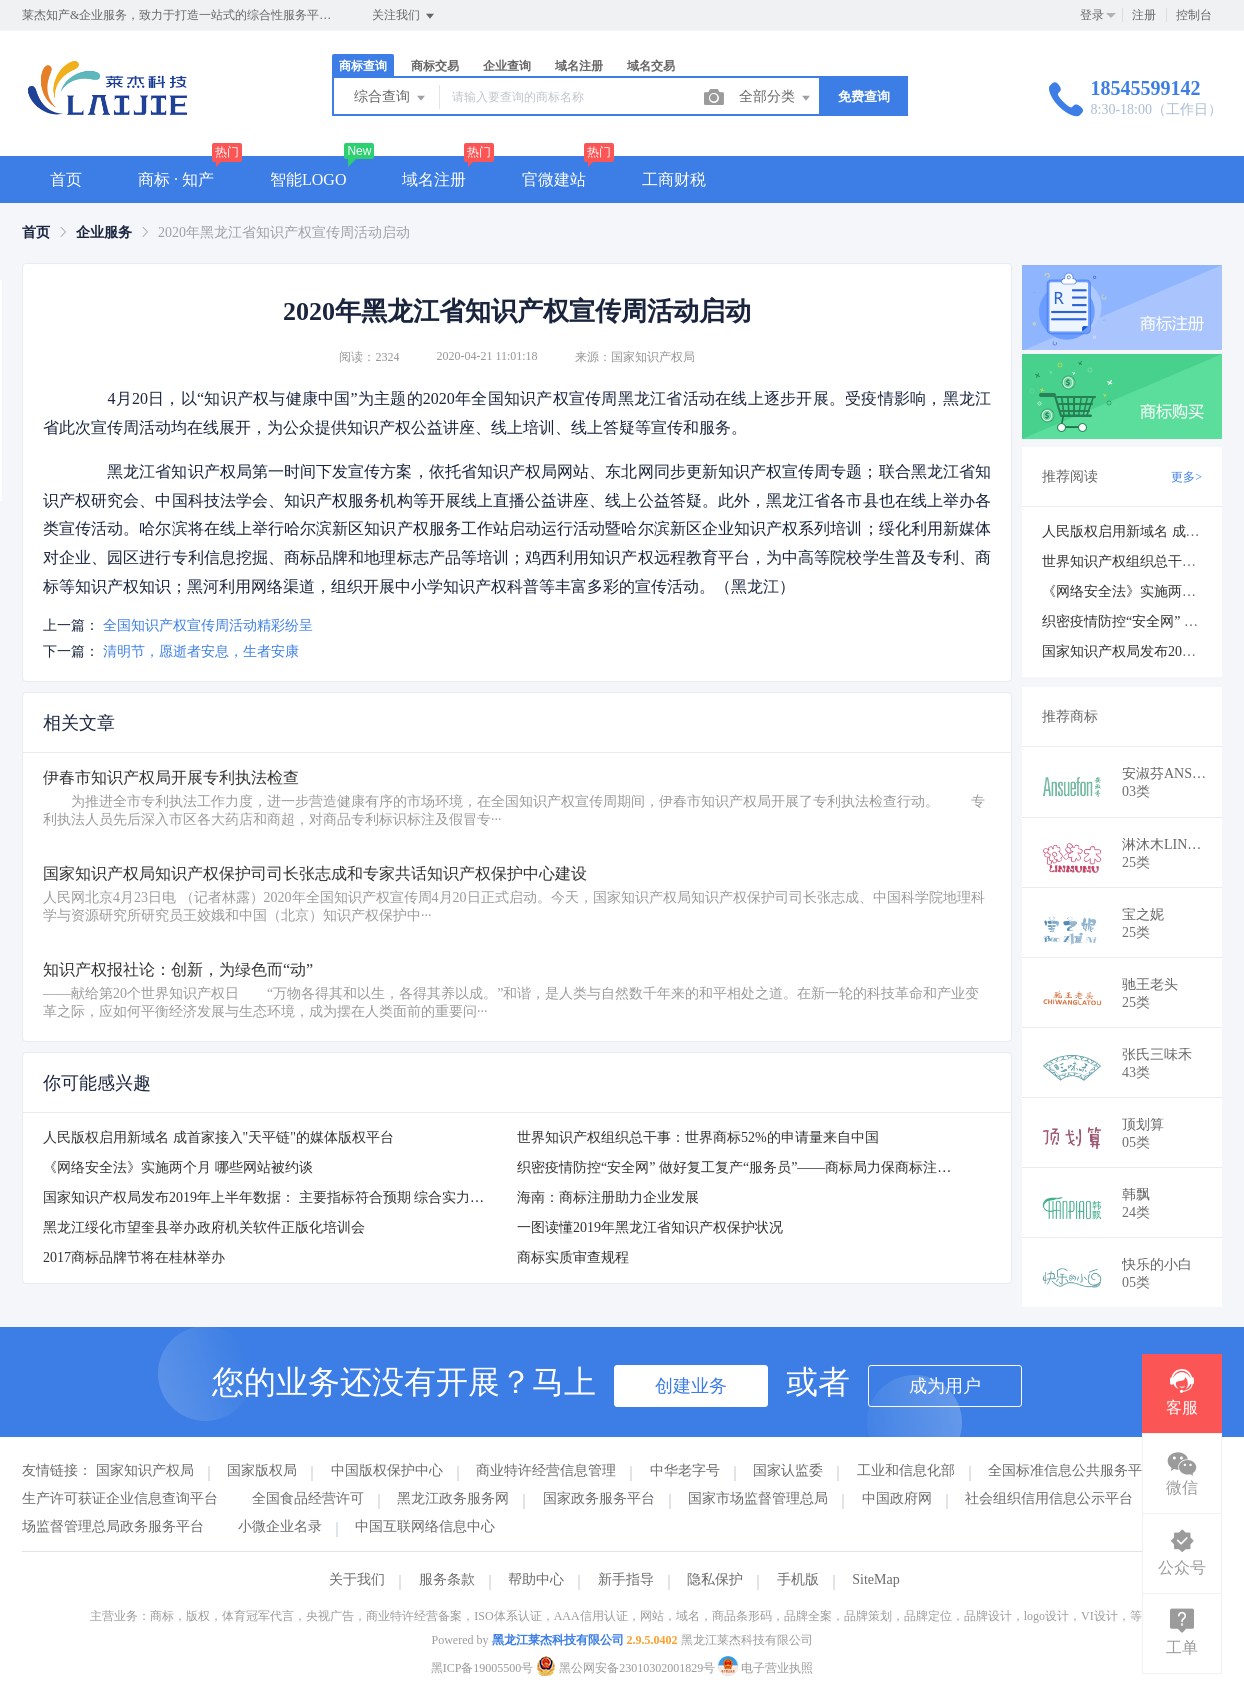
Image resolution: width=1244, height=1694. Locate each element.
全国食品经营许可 (308, 1498)
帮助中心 (536, 1579)
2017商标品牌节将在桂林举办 (134, 1257)
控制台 (1194, 15)
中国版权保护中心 (387, 1470)
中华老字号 (685, 1470)
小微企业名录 (280, 1526)
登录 (1092, 15)
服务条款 (447, 1579)
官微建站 (554, 179)
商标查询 (363, 66)
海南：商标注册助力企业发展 (608, 1197)
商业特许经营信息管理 (546, 1470)
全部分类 (776, 98)
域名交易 (651, 66)
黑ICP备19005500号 (482, 1668)
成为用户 (945, 1386)
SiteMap (875, 1579)
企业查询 (507, 66)
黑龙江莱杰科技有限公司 (558, 1640)
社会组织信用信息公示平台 (1049, 1498)
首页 (66, 179)
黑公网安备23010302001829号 (627, 1668)
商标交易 (435, 66)
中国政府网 (897, 1498)
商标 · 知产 (176, 179)
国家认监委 (788, 1470)
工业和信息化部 (906, 1470)
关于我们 (357, 1579)
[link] (36, 232)
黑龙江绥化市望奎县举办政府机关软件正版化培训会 (204, 1227)
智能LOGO (308, 179)
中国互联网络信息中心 (425, 1526)
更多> (1186, 477)
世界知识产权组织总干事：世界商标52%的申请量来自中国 (698, 1137)
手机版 (798, 1579)
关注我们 (404, 16)
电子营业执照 (765, 1668)
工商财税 (674, 179)
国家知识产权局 (145, 1470)
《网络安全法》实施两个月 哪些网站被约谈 (178, 1167)
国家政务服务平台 (599, 1498)
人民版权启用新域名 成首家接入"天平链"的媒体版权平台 (218, 1137)
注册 (1144, 15)
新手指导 (626, 1579)
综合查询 (391, 98)
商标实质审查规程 (573, 1257)
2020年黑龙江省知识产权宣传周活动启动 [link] (284, 232)
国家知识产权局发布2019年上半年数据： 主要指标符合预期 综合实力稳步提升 (284, 1197)
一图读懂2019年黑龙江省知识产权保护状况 (650, 1227)
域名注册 (579, 66)
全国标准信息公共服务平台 (1072, 1470)
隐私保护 (715, 1579)
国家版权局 (262, 1470)
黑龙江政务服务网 (453, 1498)
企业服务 (104, 232)
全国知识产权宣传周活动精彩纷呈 (208, 625)
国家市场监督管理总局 (758, 1498)
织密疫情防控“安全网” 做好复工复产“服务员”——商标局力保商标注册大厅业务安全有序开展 (804, 1167)
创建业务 (691, 1386)
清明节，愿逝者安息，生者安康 (201, 651)
